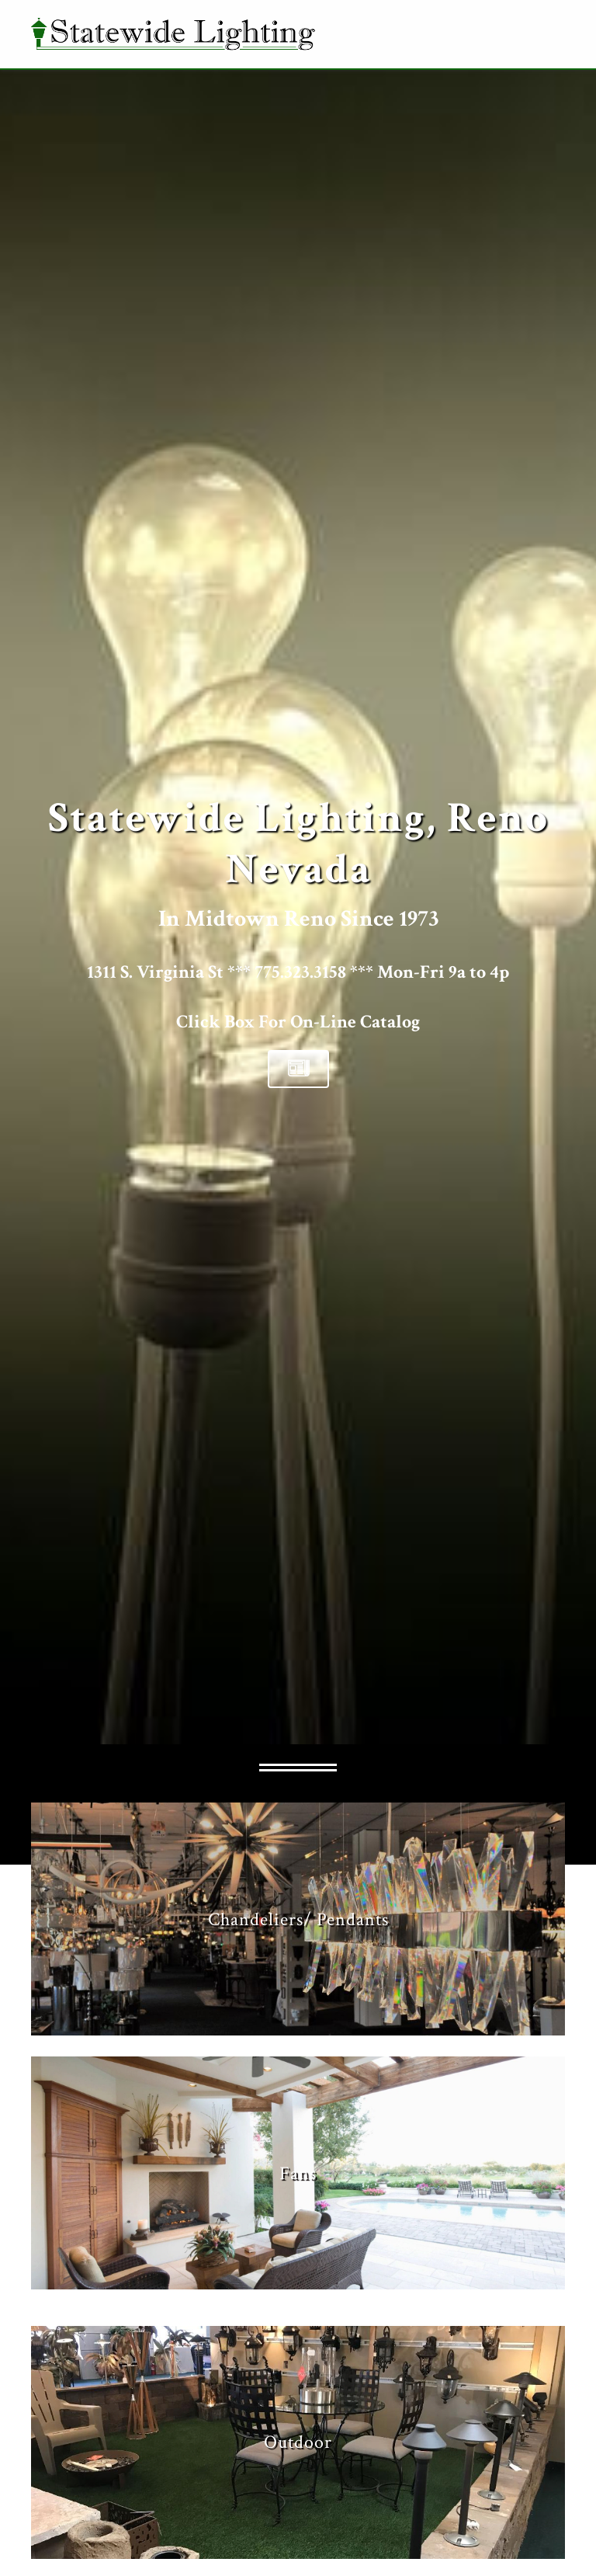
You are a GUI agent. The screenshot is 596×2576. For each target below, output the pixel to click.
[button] (298, 1069)
